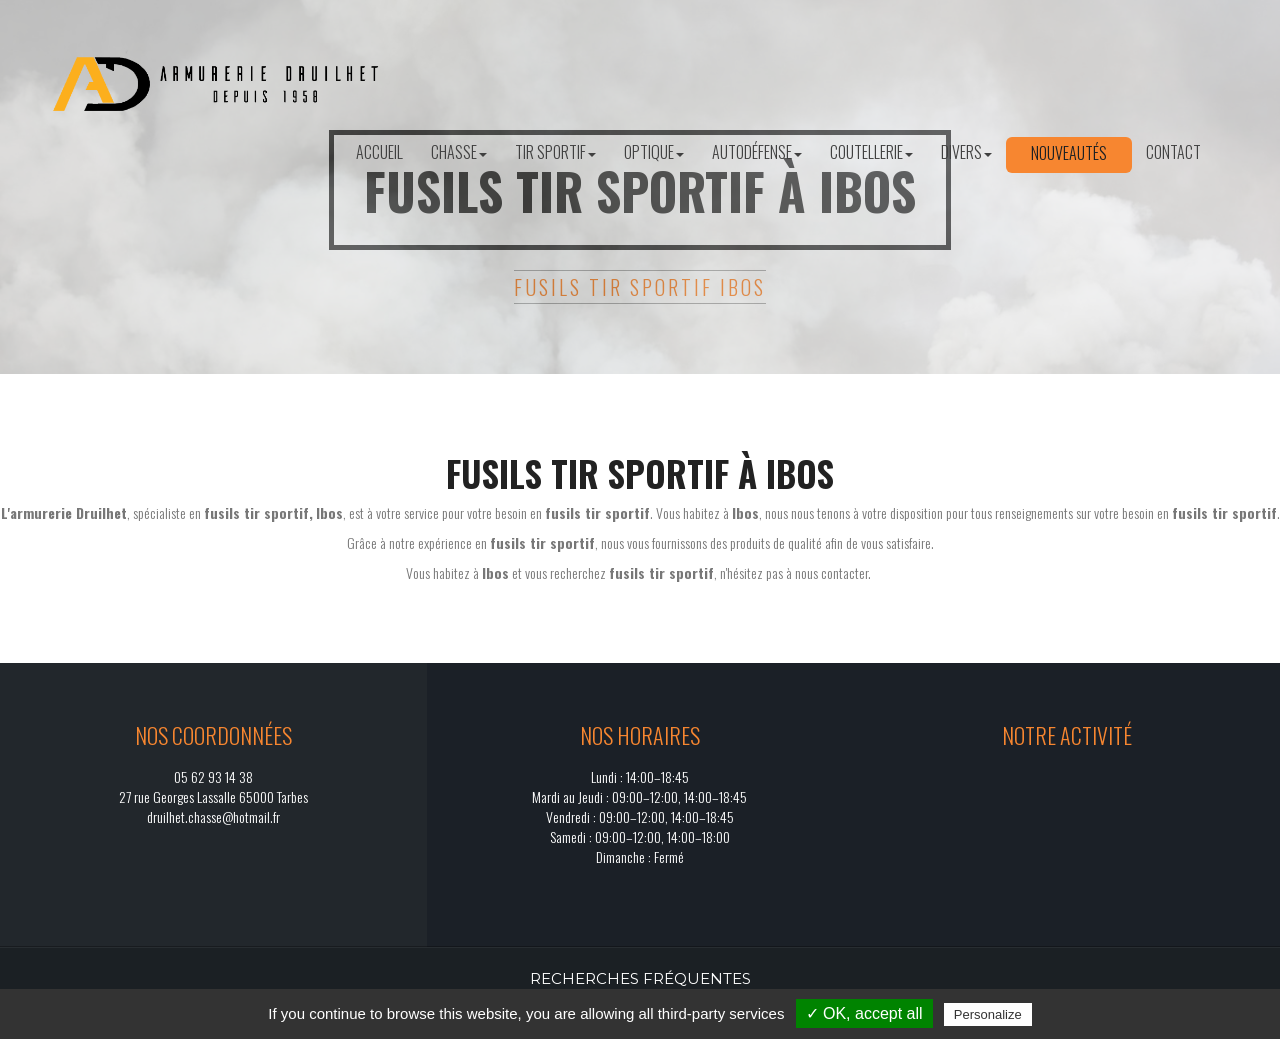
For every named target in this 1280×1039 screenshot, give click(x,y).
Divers (966, 152)
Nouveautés (1069, 153)
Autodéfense (757, 152)
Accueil (379, 152)
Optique (654, 152)
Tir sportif (555, 152)
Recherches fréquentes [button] (640, 978)
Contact (1173, 152)
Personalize (988, 1014)
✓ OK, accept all (864, 1013)
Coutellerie (871, 152)
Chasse (459, 152)
